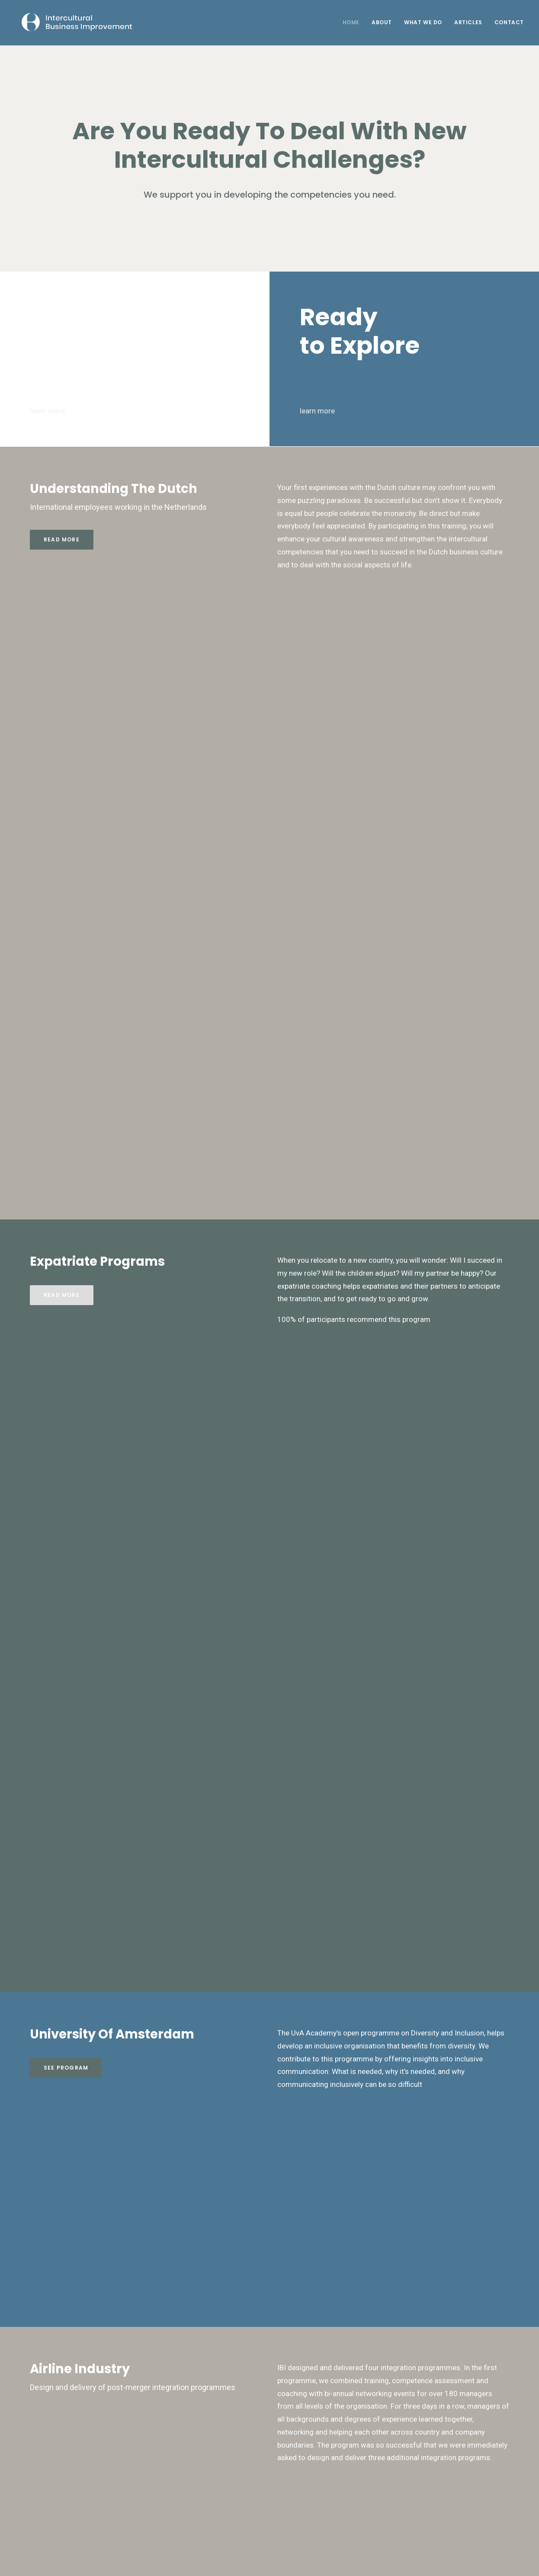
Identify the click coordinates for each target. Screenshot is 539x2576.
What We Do (423, 22)
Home (351, 22)
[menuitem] (354, 22)
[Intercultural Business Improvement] (71, 22)
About (382, 22)
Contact (509, 22)
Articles (468, 22)
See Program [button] (66, 2067)
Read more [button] (62, 539)
